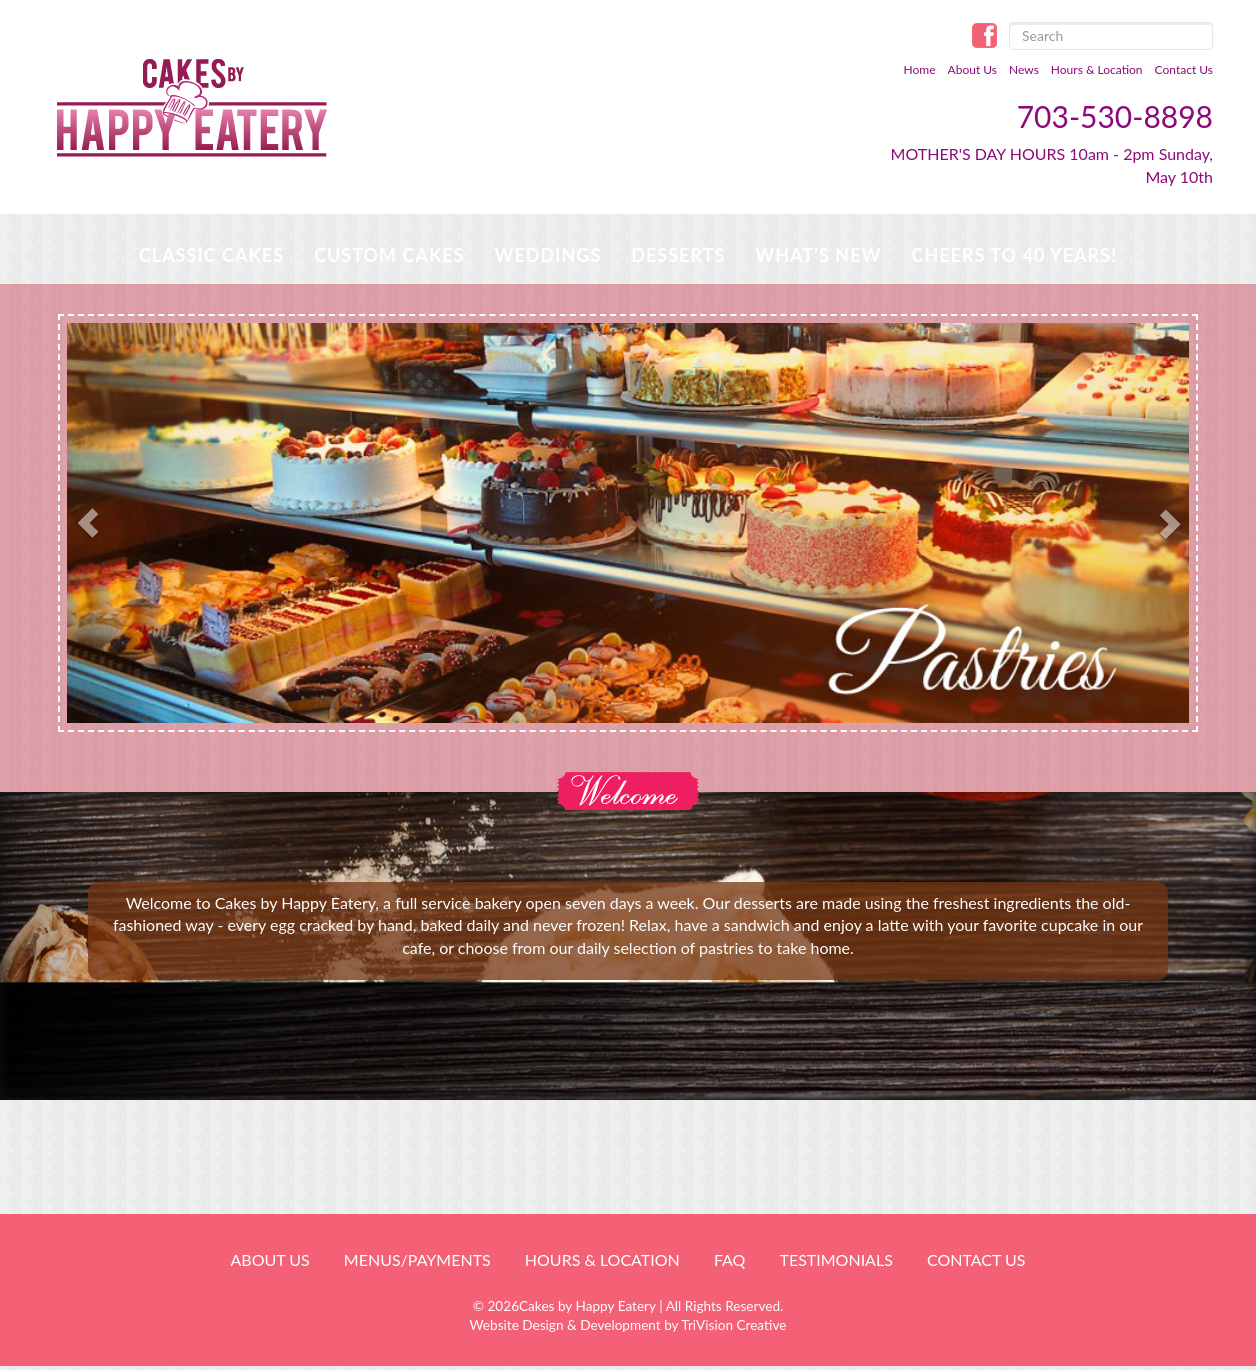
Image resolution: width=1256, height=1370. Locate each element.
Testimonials (835, 1259)
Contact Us (1184, 69)
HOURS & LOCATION (602, 1259)
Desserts (678, 255)
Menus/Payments (417, 1259)
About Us (972, 69)
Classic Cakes (211, 255)
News (1024, 69)
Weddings (547, 255)
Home (920, 69)
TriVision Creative (733, 1325)
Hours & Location (1097, 69)
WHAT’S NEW (818, 255)
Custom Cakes (389, 255)
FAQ (729, 1259)
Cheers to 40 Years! (1014, 255)
